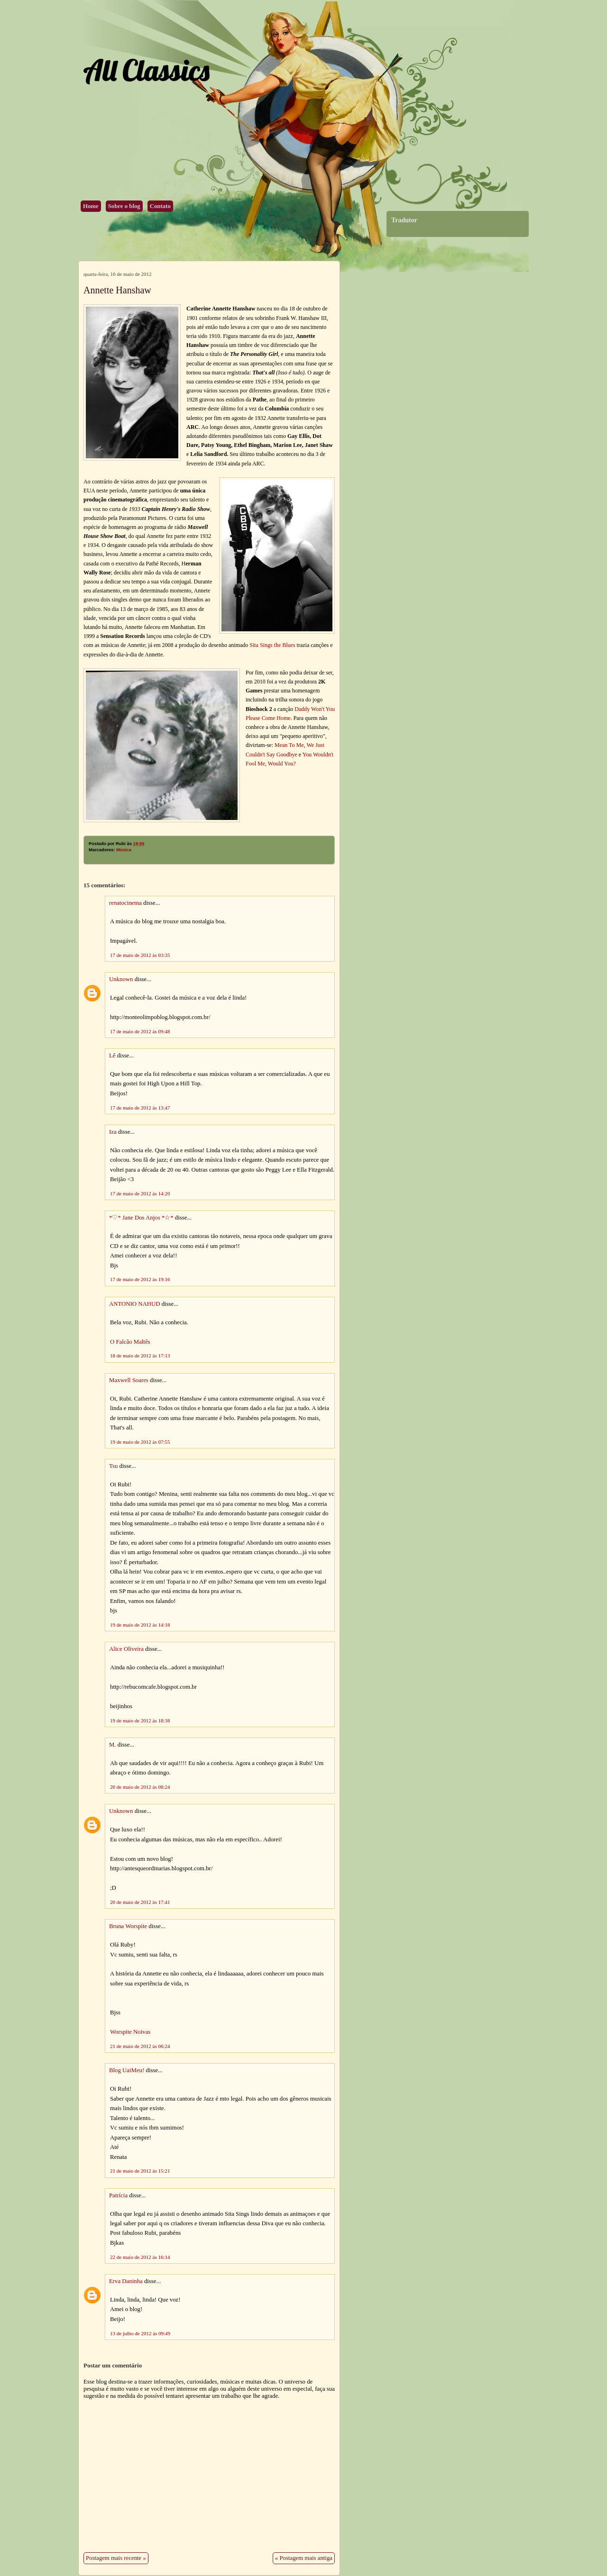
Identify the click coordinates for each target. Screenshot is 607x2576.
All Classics (146, 70)
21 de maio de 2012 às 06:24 (140, 2046)
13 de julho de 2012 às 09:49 (140, 2333)
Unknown (121, 979)
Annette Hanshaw (117, 290)
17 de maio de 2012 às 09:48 (140, 1031)
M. (112, 1744)
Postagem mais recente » (116, 2558)
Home (91, 206)
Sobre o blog (124, 206)
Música (123, 849)
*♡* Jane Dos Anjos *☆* (141, 1217)
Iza (113, 1132)
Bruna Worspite (128, 1926)
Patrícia (118, 2195)
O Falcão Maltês (130, 1341)
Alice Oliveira (126, 1649)
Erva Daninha (126, 2281)
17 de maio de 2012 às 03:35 (140, 955)
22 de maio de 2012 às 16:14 (140, 2257)
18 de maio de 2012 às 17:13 (140, 1355)
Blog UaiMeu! (126, 2070)
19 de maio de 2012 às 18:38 (140, 1720)
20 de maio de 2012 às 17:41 (140, 1902)
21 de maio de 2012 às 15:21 (140, 2171)
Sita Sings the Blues (272, 645)
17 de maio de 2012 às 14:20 (140, 1193)
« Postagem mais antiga (303, 2558)
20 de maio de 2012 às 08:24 (140, 1787)
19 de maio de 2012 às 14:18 (140, 1625)
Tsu (113, 1466)
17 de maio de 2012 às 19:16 (140, 1279)
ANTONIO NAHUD (134, 1304)
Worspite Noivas (130, 2032)
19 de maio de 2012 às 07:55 (140, 1442)
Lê (112, 1055)
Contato (160, 206)
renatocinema (125, 903)
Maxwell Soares (128, 1380)
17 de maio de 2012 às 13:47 (140, 1108)
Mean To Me (289, 745)
